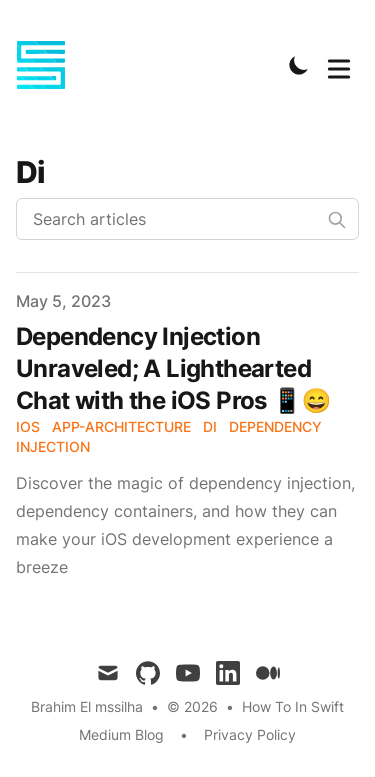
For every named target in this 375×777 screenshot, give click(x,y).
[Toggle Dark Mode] (299, 65)
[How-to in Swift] (47, 65)
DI (210, 426)
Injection (53, 446)
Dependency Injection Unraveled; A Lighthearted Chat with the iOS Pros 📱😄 (173, 368)
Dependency (275, 426)
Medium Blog (121, 734)
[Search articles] (187, 219)
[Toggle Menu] (339, 65)
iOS (28, 426)
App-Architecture (121, 426)
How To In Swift (293, 706)
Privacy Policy (250, 734)
